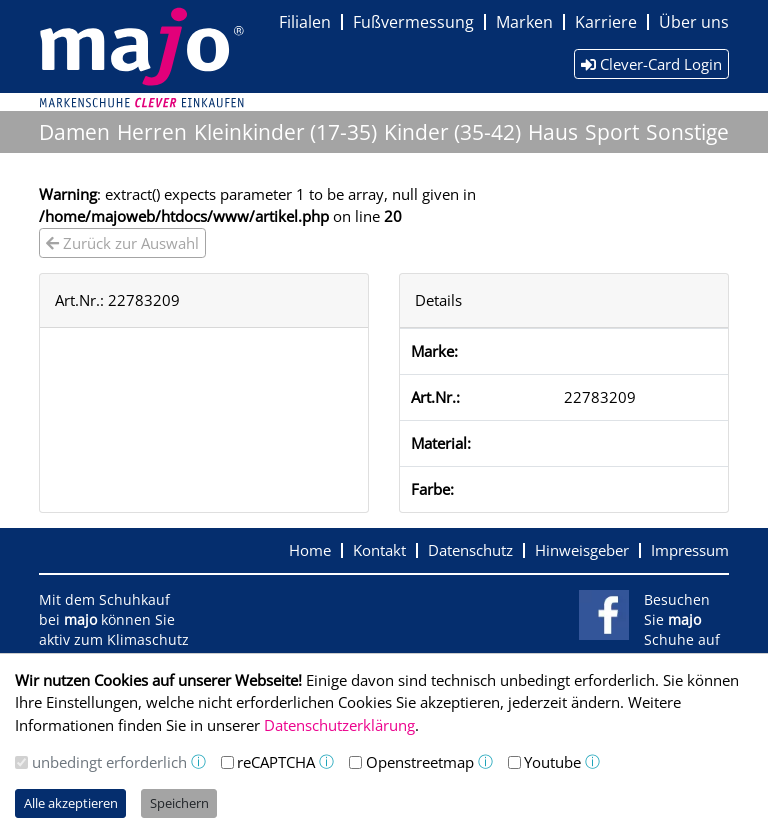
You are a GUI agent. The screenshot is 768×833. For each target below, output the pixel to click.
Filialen (305, 22)
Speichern (179, 803)
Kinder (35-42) (452, 132)
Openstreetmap (420, 762)
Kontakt (379, 550)
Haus (553, 132)
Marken (524, 22)
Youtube (552, 762)
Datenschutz (470, 550)
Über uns (694, 22)
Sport (612, 132)
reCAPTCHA (276, 762)
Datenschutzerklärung (339, 725)
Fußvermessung (413, 22)
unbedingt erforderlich (109, 762)
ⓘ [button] (198, 761)
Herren (152, 132)
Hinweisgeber (582, 550)
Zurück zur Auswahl (122, 243)
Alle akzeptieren (71, 803)
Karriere (606, 22)
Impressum (690, 550)
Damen (74, 132)
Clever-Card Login (651, 64)
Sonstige (687, 132)
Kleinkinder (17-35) (285, 132)
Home (310, 550)
